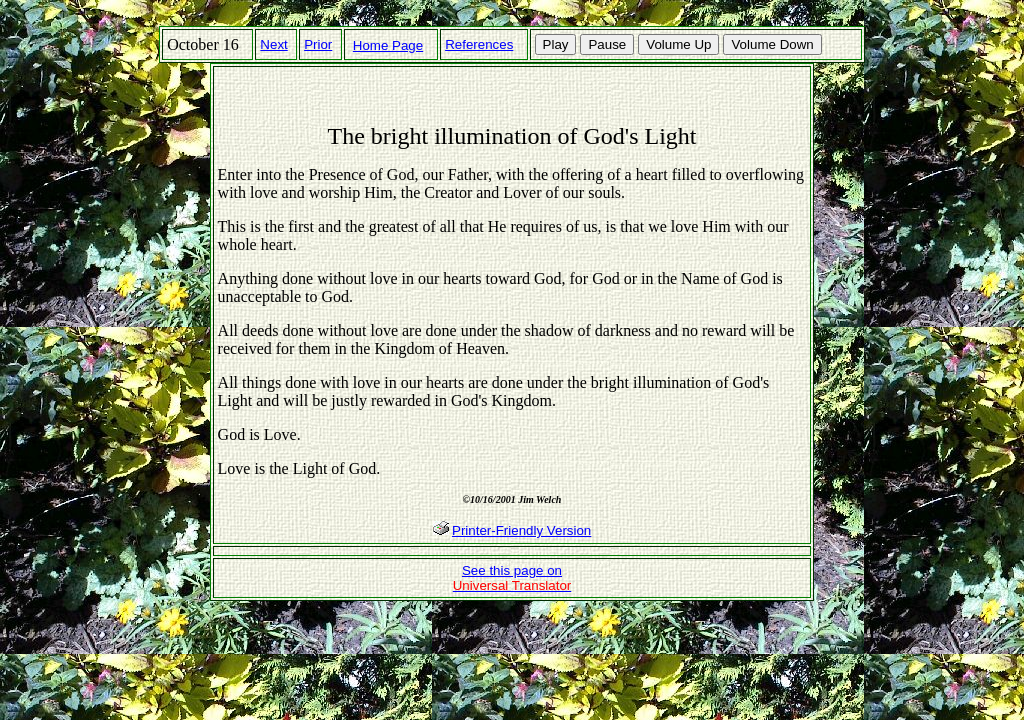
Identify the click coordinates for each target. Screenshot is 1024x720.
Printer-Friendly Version (521, 530)
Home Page (388, 45)
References (479, 44)
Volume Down (772, 44)
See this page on (512, 578)
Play (556, 44)
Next (273, 44)
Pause (607, 44)
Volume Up (678, 44)
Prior (318, 44)
